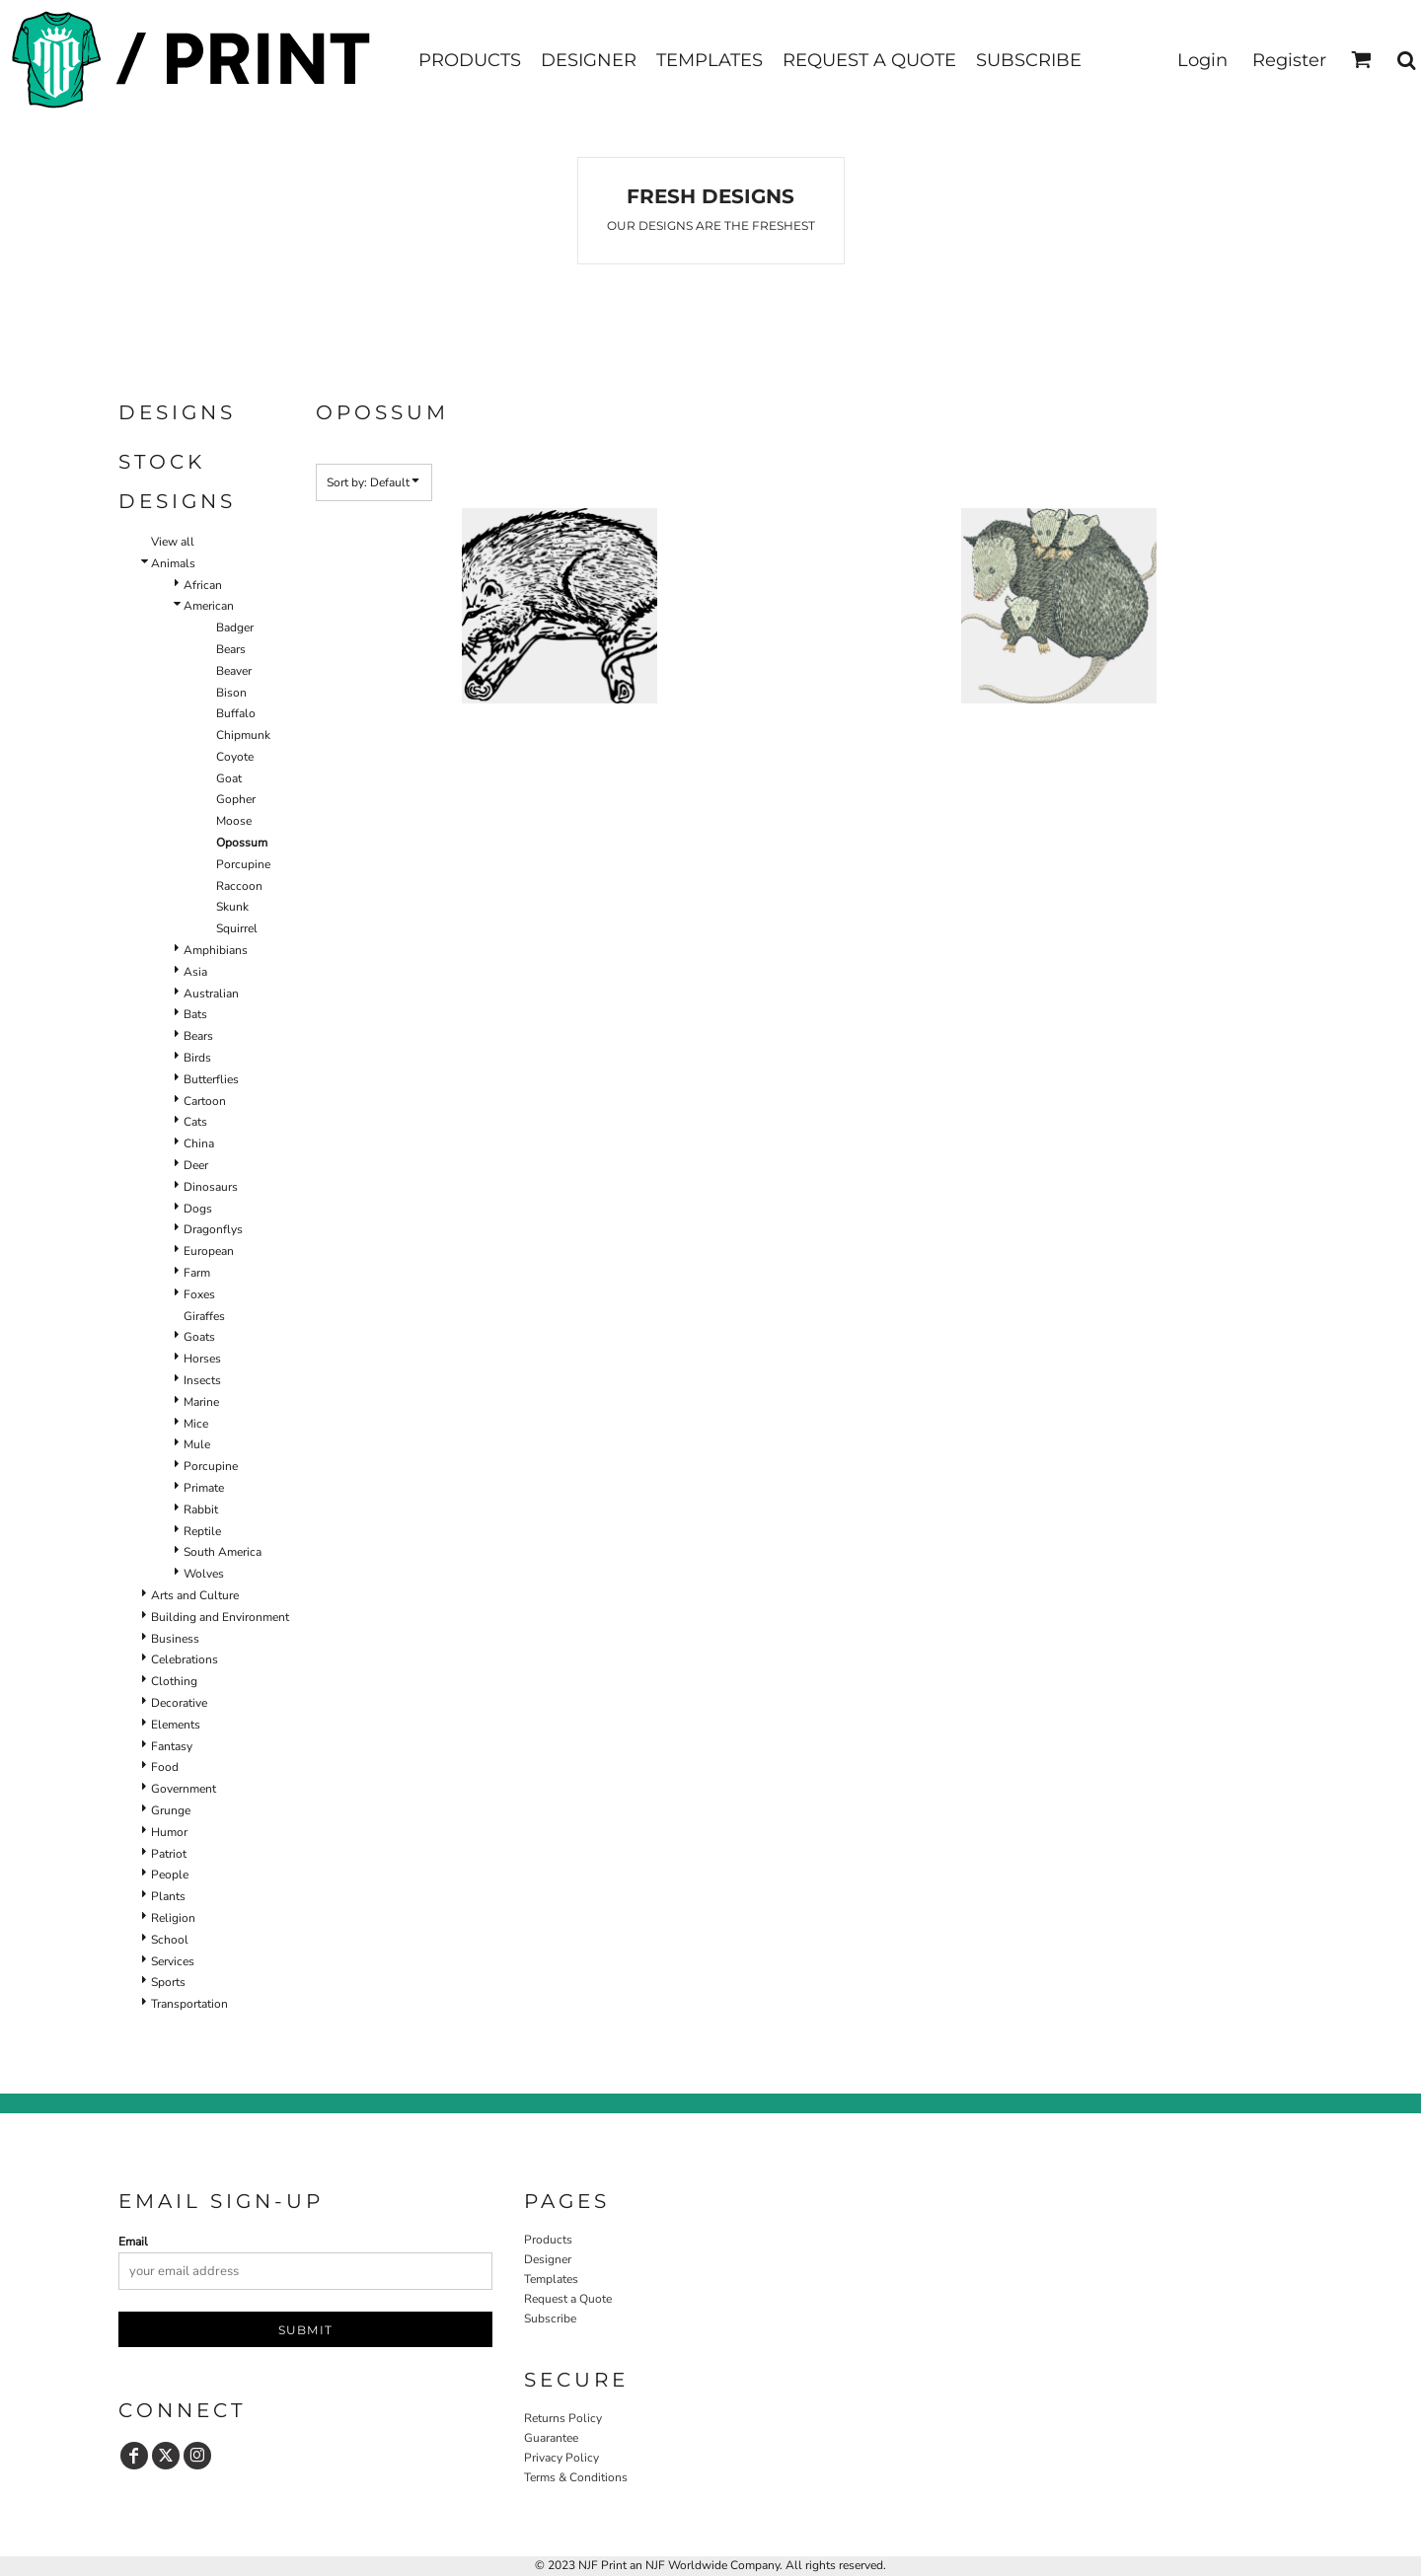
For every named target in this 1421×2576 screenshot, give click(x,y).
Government (183, 1789)
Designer (547, 2259)
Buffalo (236, 713)
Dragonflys (213, 1229)
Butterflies (211, 1079)
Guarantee (551, 2438)
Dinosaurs (211, 1187)
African (203, 585)
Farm (197, 1273)
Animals (173, 563)
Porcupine (243, 864)
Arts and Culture (195, 1595)
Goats (199, 1337)
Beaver (234, 671)
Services (172, 1961)
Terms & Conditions (576, 2477)
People (169, 1874)
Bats (195, 1014)
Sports (168, 1982)
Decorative (179, 1703)
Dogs (198, 1208)
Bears (231, 649)
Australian (211, 993)
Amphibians (216, 950)
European (209, 1251)
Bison (231, 692)
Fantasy (171, 1746)
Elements (175, 1724)
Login (1202, 60)
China (199, 1143)
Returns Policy (563, 2418)
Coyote (235, 757)
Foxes (199, 1294)
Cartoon (205, 1101)
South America (223, 1552)
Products (548, 2239)
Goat (229, 778)
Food (165, 1767)
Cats (195, 1122)
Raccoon (239, 886)
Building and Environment (220, 1617)
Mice (196, 1424)
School (169, 1940)
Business (175, 1639)
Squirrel (237, 928)
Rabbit (201, 1509)
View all (172, 542)
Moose (234, 821)
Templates (551, 2279)
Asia (195, 972)
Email (133, 2241)
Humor (169, 1832)
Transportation (189, 2004)
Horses (202, 1358)
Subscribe (550, 2318)
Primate (204, 1488)
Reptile (202, 1531)
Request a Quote (568, 2299)
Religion (173, 1918)
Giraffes (204, 1316)
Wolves (204, 1574)
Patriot (169, 1854)
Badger (235, 627)
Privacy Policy (561, 2458)
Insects (202, 1380)
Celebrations (184, 1659)
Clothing (174, 1681)
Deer (196, 1165)
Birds (197, 1058)
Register (1289, 60)
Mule (197, 1444)
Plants (168, 1896)
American (209, 606)
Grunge (170, 1810)
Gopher (236, 799)
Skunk (232, 907)
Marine (201, 1402)
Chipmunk (243, 735)
